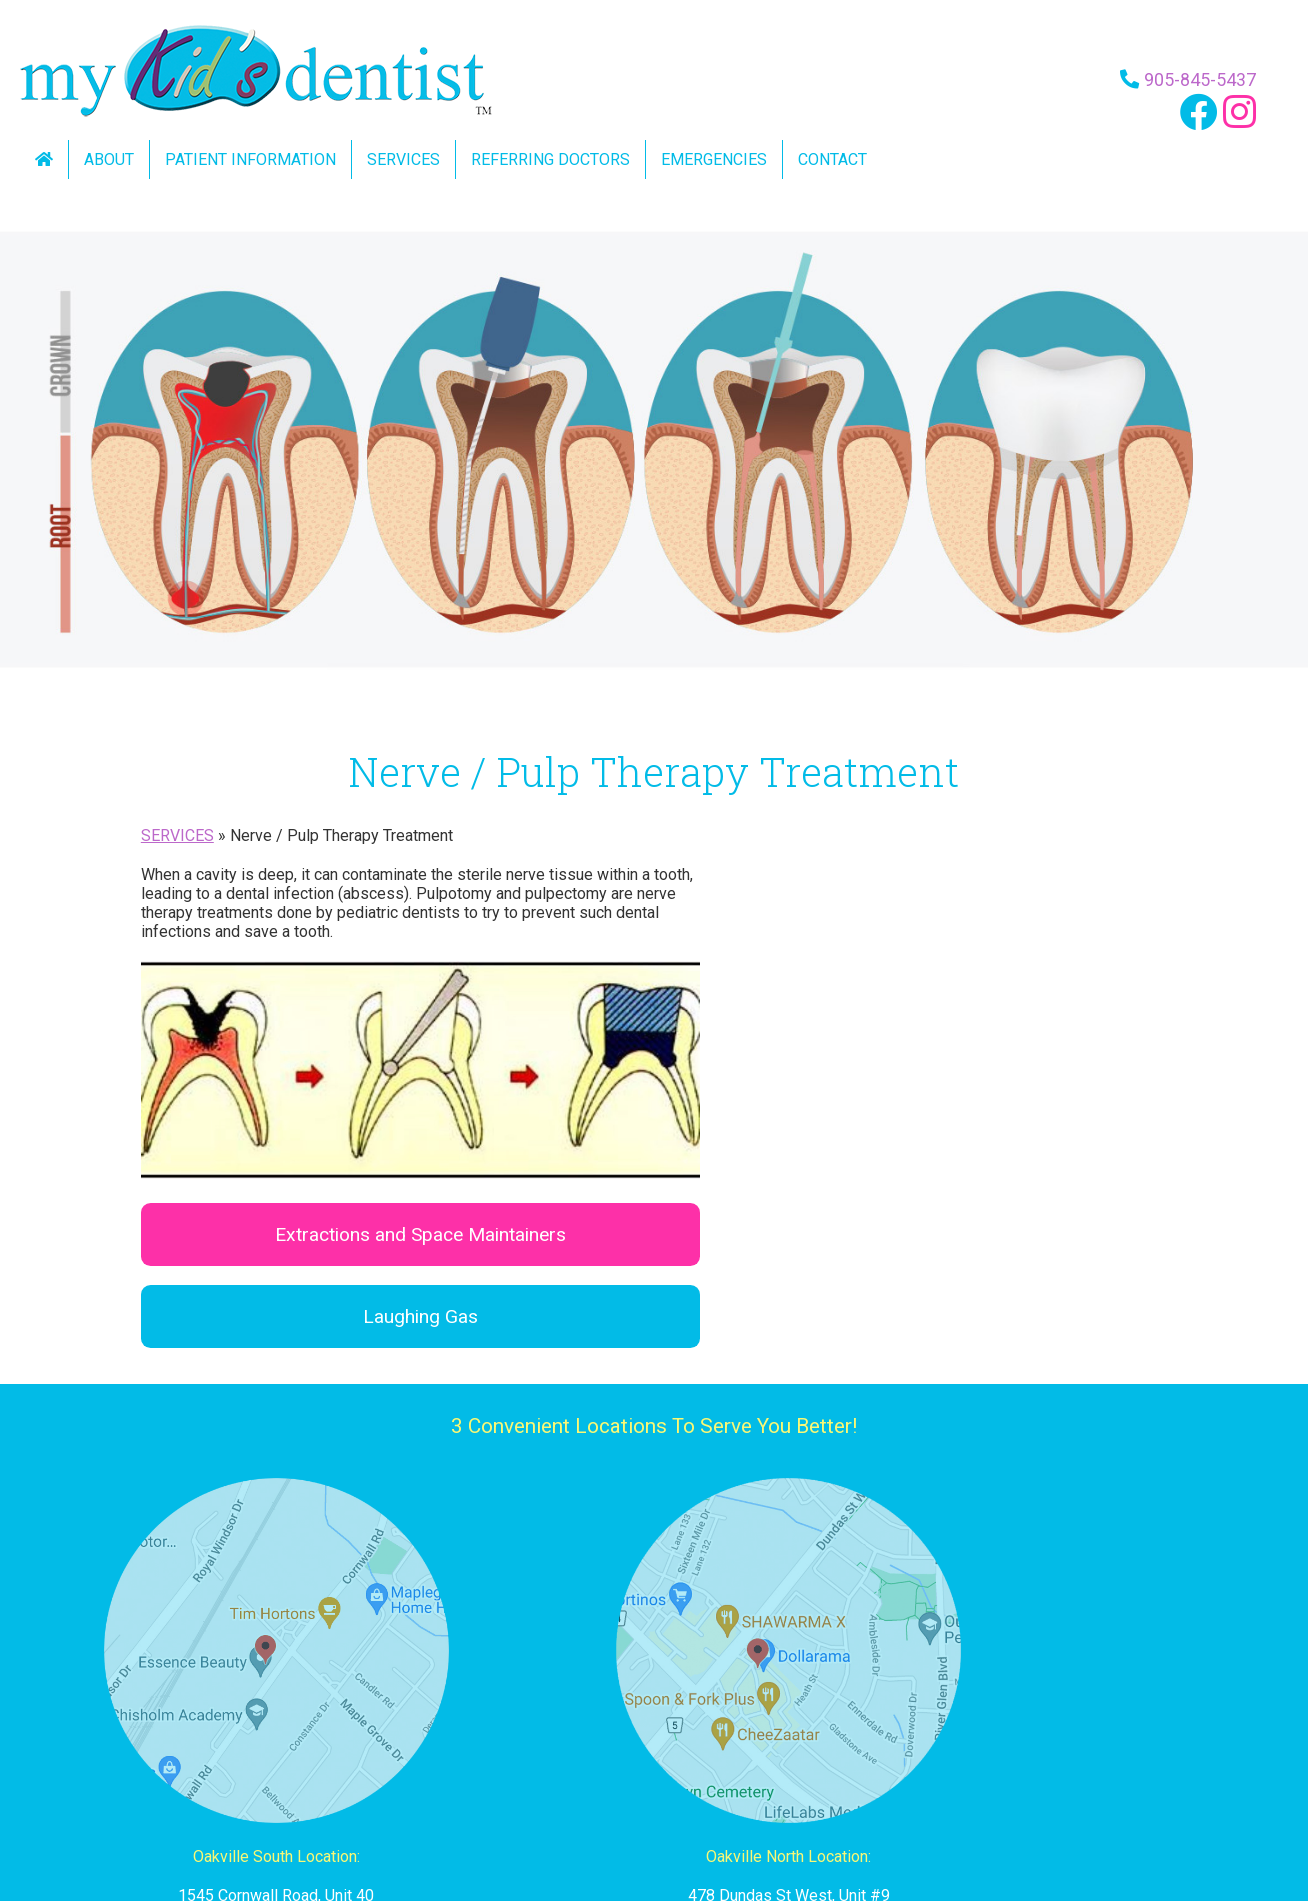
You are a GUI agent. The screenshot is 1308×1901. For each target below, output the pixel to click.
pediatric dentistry (522, 1841)
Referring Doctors (550, 159)
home (230, 1841)
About (109, 159)
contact (755, 1841)
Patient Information (250, 159)
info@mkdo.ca (653, 1742)
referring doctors (658, 1841)
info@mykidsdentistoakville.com (231, 1742)
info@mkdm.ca (1076, 1742)
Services (403, 159)
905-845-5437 (1194, 78)
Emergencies (714, 159)
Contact (832, 159)
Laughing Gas (915, 939)
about (282, 1841)
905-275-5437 (1077, 1703)
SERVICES (177, 835)
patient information (380, 1841)
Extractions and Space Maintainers (915, 857)
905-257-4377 (654, 1703)
